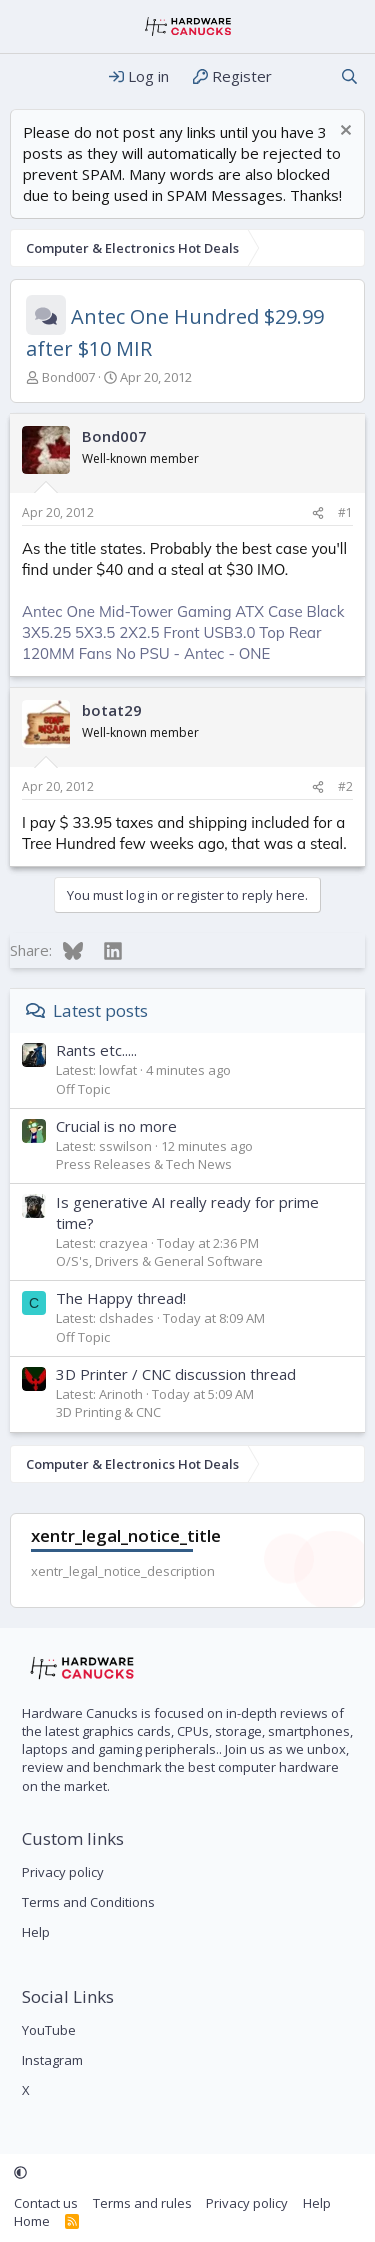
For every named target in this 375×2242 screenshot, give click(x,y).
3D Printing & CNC (108, 1412)
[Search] (349, 76)
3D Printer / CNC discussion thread (176, 1374)
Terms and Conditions (88, 1902)
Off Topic (83, 1089)
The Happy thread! (121, 1298)
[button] (20, 2173)
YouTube (49, 2030)
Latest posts (100, 1010)
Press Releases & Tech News (144, 1164)
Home (32, 2221)
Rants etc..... (96, 1050)
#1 (345, 512)
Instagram (52, 2060)
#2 (345, 786)
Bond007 (68, 377)
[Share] (318, 513)
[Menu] (27, 77)
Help (36, 1932)
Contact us (46, 2203)
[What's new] (305, 76)
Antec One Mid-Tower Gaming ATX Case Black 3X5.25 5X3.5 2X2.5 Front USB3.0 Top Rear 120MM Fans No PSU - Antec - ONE (183, 632)
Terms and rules (142, 2203)
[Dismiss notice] (343, 132)
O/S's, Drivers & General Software (159, 1261)
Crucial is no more (116, 1126)
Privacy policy (63, 1872)
